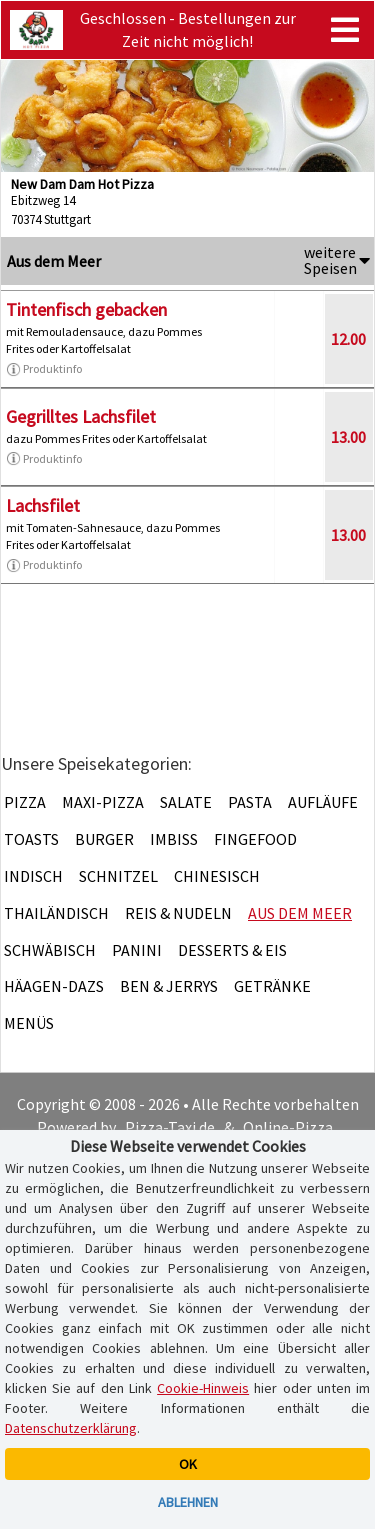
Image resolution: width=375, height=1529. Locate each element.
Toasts (31, 839)
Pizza (25, 802)
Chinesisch (217, 876)
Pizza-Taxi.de (170, 1127)
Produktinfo (44, 369)
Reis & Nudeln (178, 913)
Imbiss (174, 839)
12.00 (348, 339)
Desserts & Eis (232, 950)
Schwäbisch (50, 950)
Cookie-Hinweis (203, 1388)
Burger (104, 839)
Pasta (250, 802)
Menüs (29, 1023)
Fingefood (255, 839)
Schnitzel (118, 876)
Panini (137, 950)
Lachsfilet (43, 505)
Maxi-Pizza (103, 802)
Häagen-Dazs (54, 986)
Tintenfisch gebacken (86, 309)
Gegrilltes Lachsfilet (81, 416)
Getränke (272, 986)
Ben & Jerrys (169, 986)
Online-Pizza (288, 1127)
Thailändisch (56, 913)
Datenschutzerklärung (71, 1428)
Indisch (33, 876)
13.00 (348, 437)
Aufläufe (323, 802)
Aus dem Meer (300, 913)
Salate (186, 802)
